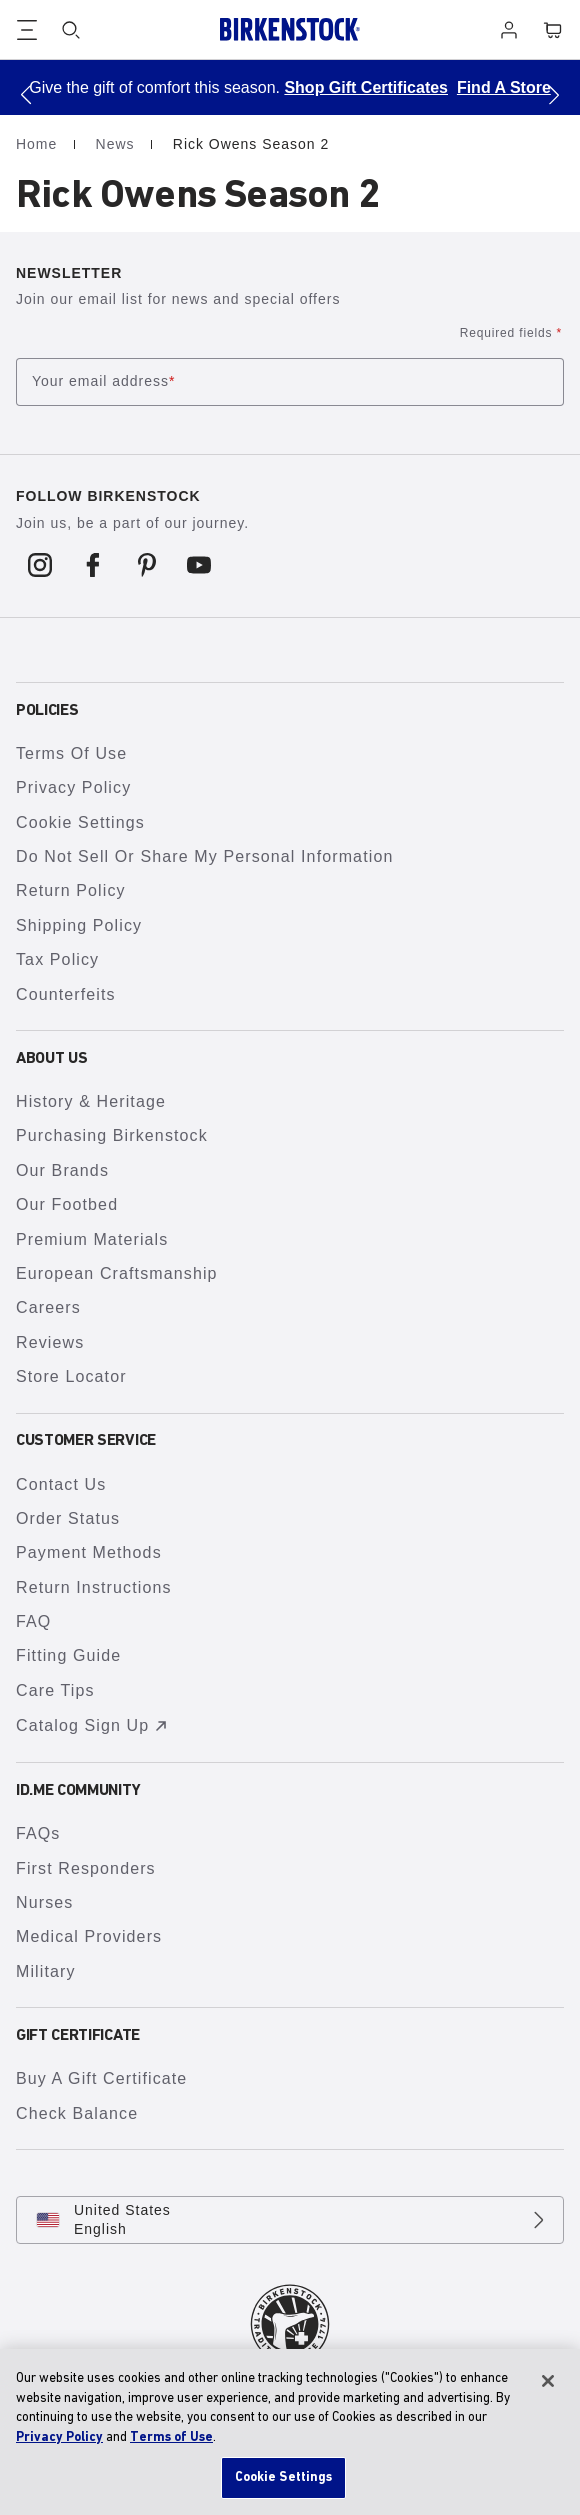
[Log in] (509, 30)
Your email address (103, 381)
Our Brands (62, 1170)
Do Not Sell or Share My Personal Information (204, 856)
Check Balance (77, 2113)
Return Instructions (94, 1587)
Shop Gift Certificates (366, 87)
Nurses (44, 1902)
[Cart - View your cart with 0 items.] (553, 30)
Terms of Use (71, 753)
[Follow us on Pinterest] (146, 565)
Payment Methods (89, 1552)
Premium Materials (92, 1239)
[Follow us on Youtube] (199, 565)
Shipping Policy (79, 925)
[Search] (71, 30)
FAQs (38, 1833)
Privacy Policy (73, 787)
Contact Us (61, 1484)
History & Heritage (91, 1101)
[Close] (548, 2381)
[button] (26, 94)
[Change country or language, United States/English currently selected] (290, 2220)
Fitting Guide (68, 1655)
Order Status (68, 1518)
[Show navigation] (27, 30)
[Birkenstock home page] (290, 29)
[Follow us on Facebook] (93, 565)
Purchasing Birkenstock (112, 1135)
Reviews (50, 1342)
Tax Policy (57, 959)
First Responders (86, 1868)
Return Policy (71, 890)
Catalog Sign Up (94, 1726)
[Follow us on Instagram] (40, 565)
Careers (48, 1307)
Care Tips (55, 1690)
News (118, 144)
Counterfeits (66, 994)
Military (46, 1971)
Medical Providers (89, 1936)
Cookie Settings (80, 822)
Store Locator (71, 1376)
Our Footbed (67, 1204)
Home (39, 144)
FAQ (33, 1621)
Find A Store (504, 87)
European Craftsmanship (117, 1273)
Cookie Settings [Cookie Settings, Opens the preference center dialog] (284, 2477)
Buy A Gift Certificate (101, 2078)
